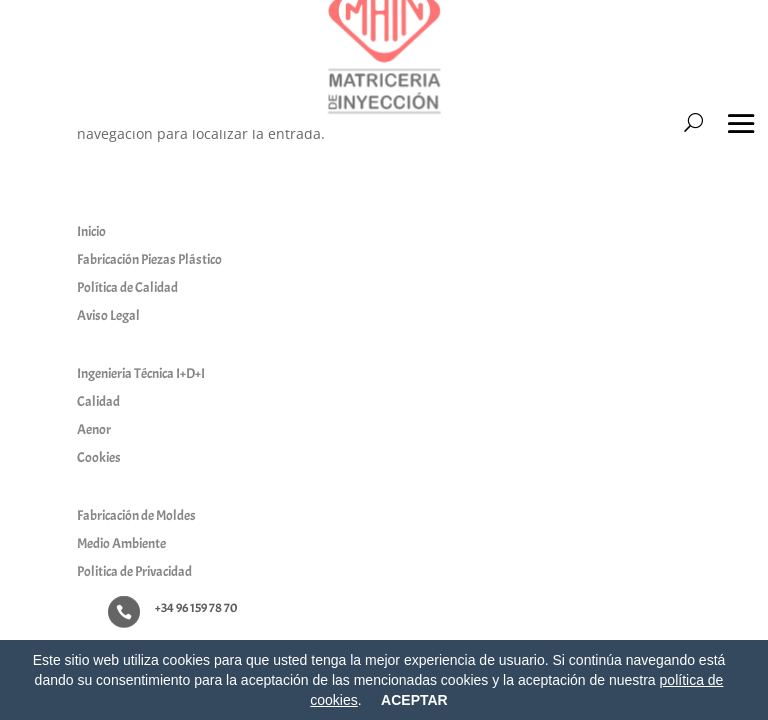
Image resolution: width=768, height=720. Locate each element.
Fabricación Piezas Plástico (149, 259)
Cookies (99, 457)
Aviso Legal (108, 315)
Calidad (98, 401)
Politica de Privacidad (134, 571)
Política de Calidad (127, 287)
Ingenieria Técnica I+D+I (141, 373)
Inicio (91, 231)
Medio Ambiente (121, 543)
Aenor (94, 429)
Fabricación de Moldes (136, 515)
